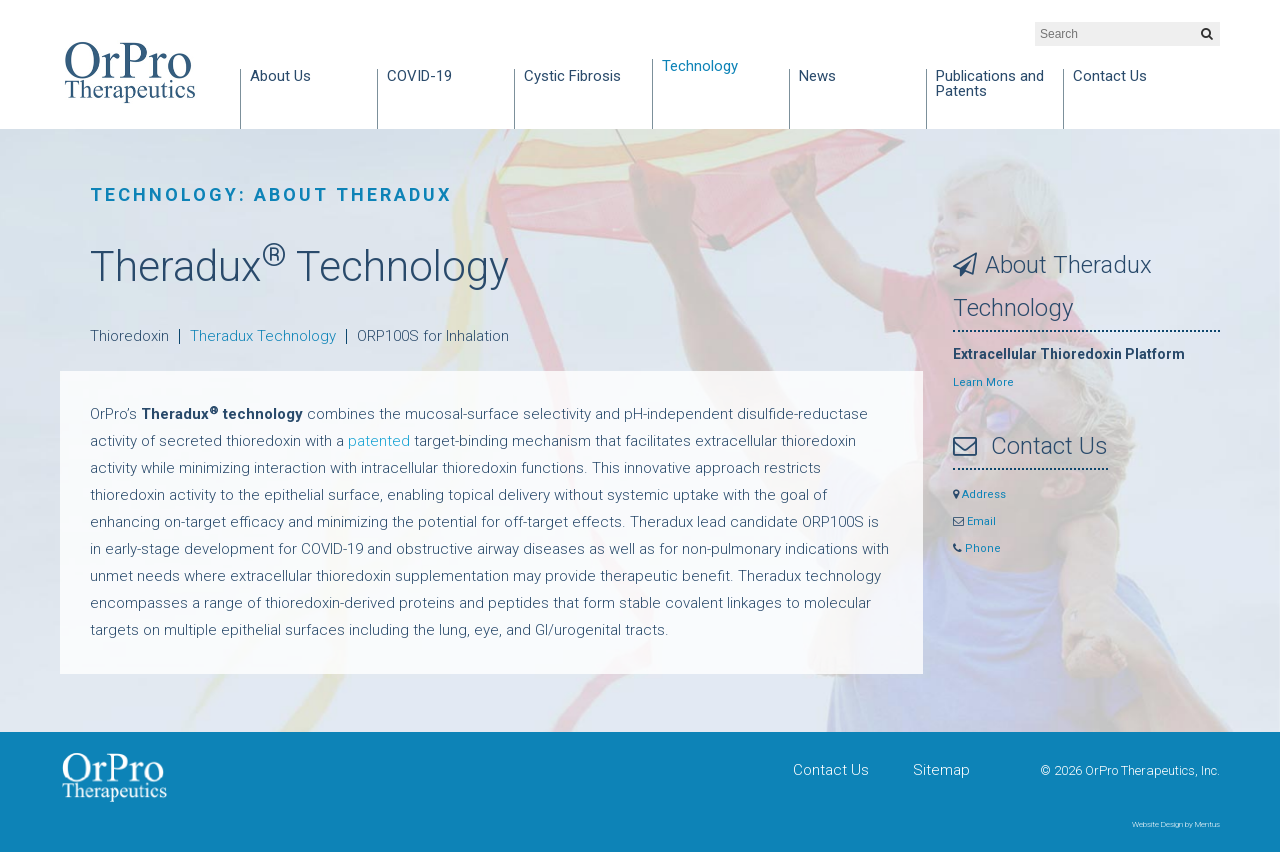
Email (974, 521)
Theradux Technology (263, 336)
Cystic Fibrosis (572, 77)
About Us (280, 77)
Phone (977, 548)
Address (979, 494)
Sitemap (941, 770)
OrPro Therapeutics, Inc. (130, 72)
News (817, 77)
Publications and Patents (990, 84)
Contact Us (1110, 77)
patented (379, 441)
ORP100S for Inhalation (433, 336)
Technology (700, 67)
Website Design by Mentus (1176, 824)
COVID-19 (419, 77)
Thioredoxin (129, 336)
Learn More (983, 382)
